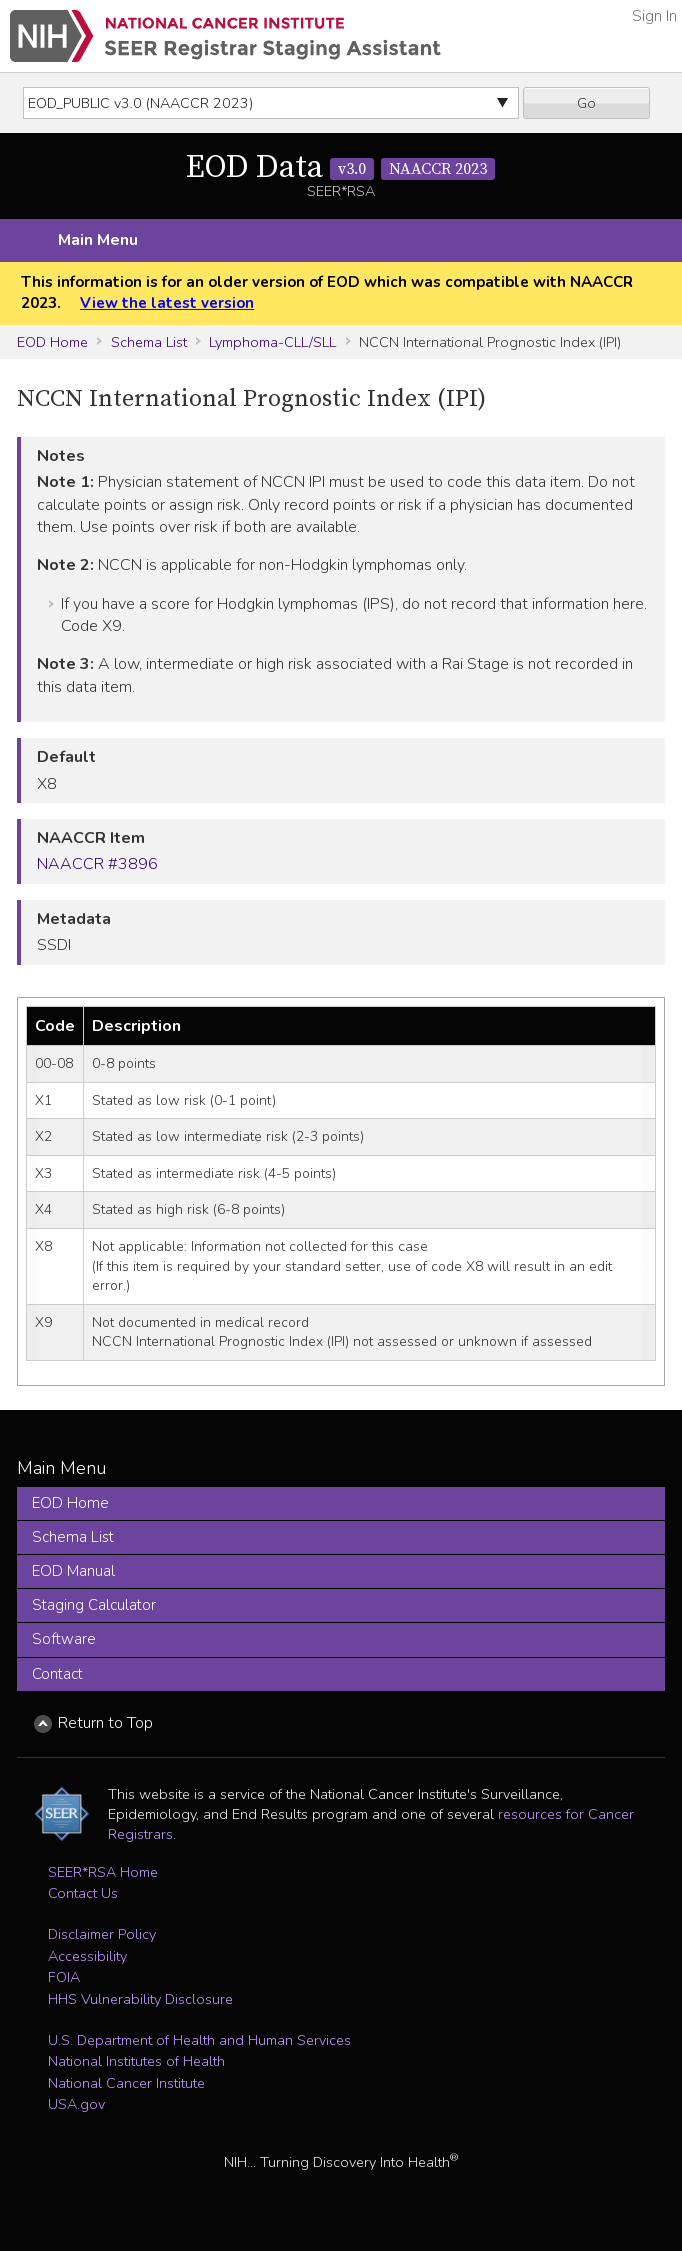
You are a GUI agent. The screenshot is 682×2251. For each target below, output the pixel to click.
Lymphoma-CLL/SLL (272, 342)
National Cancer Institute (126, 2083)
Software (64, 1639)
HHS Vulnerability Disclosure (140, 1999)
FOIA (64, 1977)
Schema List (149, 342)
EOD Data (340, 168)
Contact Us (83, 1893)
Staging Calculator (94, 1605)
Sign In (654, 16)
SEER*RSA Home (103, 1872)
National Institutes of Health (136, 2061)
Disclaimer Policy (102, 1934)
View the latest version (167, 303)
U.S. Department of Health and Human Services (199, 2040)
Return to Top (105, 1723)
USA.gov (76, 2104)
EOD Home (52, 342)
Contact (57, 1674)
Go (586, 103)
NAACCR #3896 (97, 864)
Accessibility (87, 1956)
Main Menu (98, 240)
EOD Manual (73, 1571)
